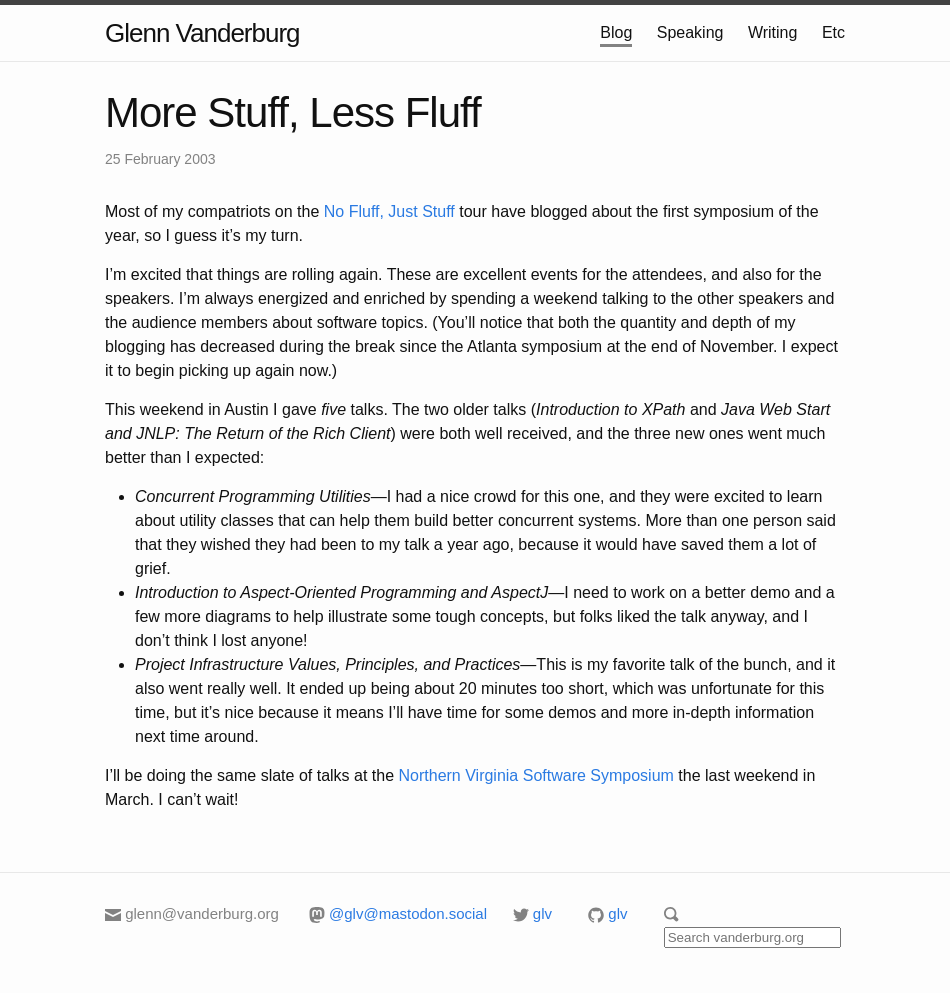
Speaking (690, 32)
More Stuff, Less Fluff (293, 112)
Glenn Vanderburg (202, 33)
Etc (833, 32)
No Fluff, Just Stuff (389, 211)
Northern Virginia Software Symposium (536, 775)
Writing (773, 32)
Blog (616, 32)
